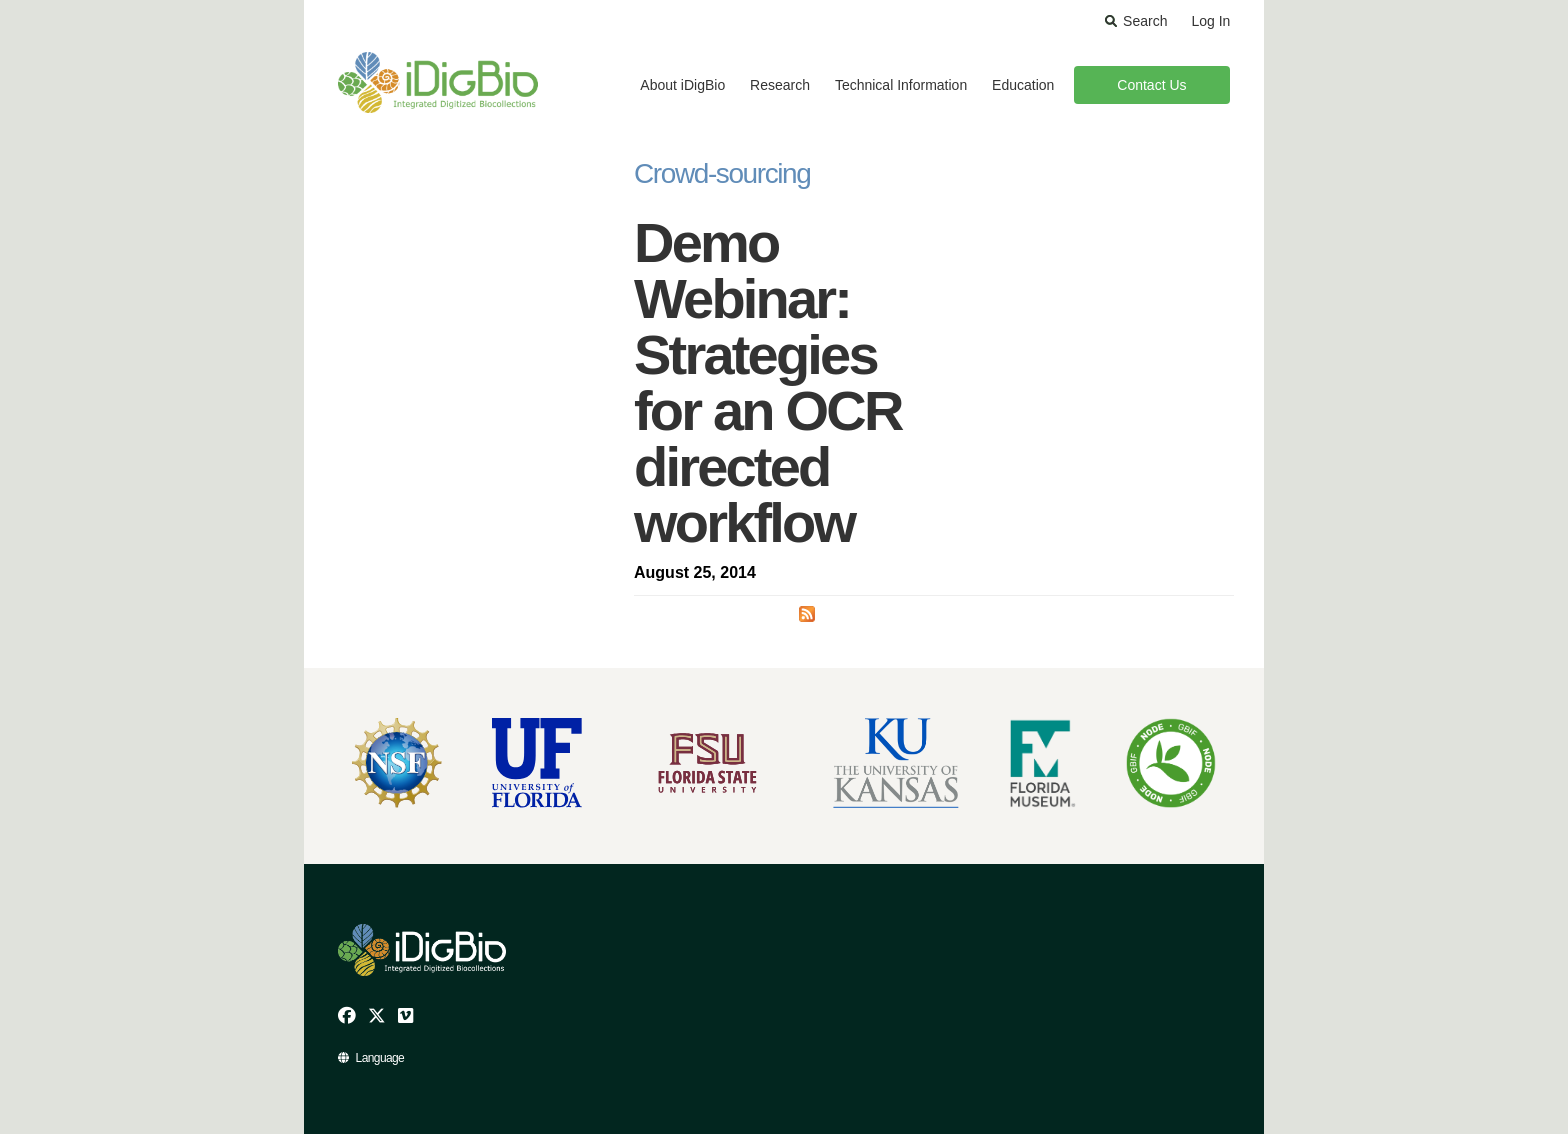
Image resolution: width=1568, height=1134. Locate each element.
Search (1145, 21)
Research (780, 85)
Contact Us (1151, 85)
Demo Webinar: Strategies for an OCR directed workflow (768, 382)
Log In (1210, 21)
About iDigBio (682, 85)
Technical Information (901, 85)
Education (1023, 85)
